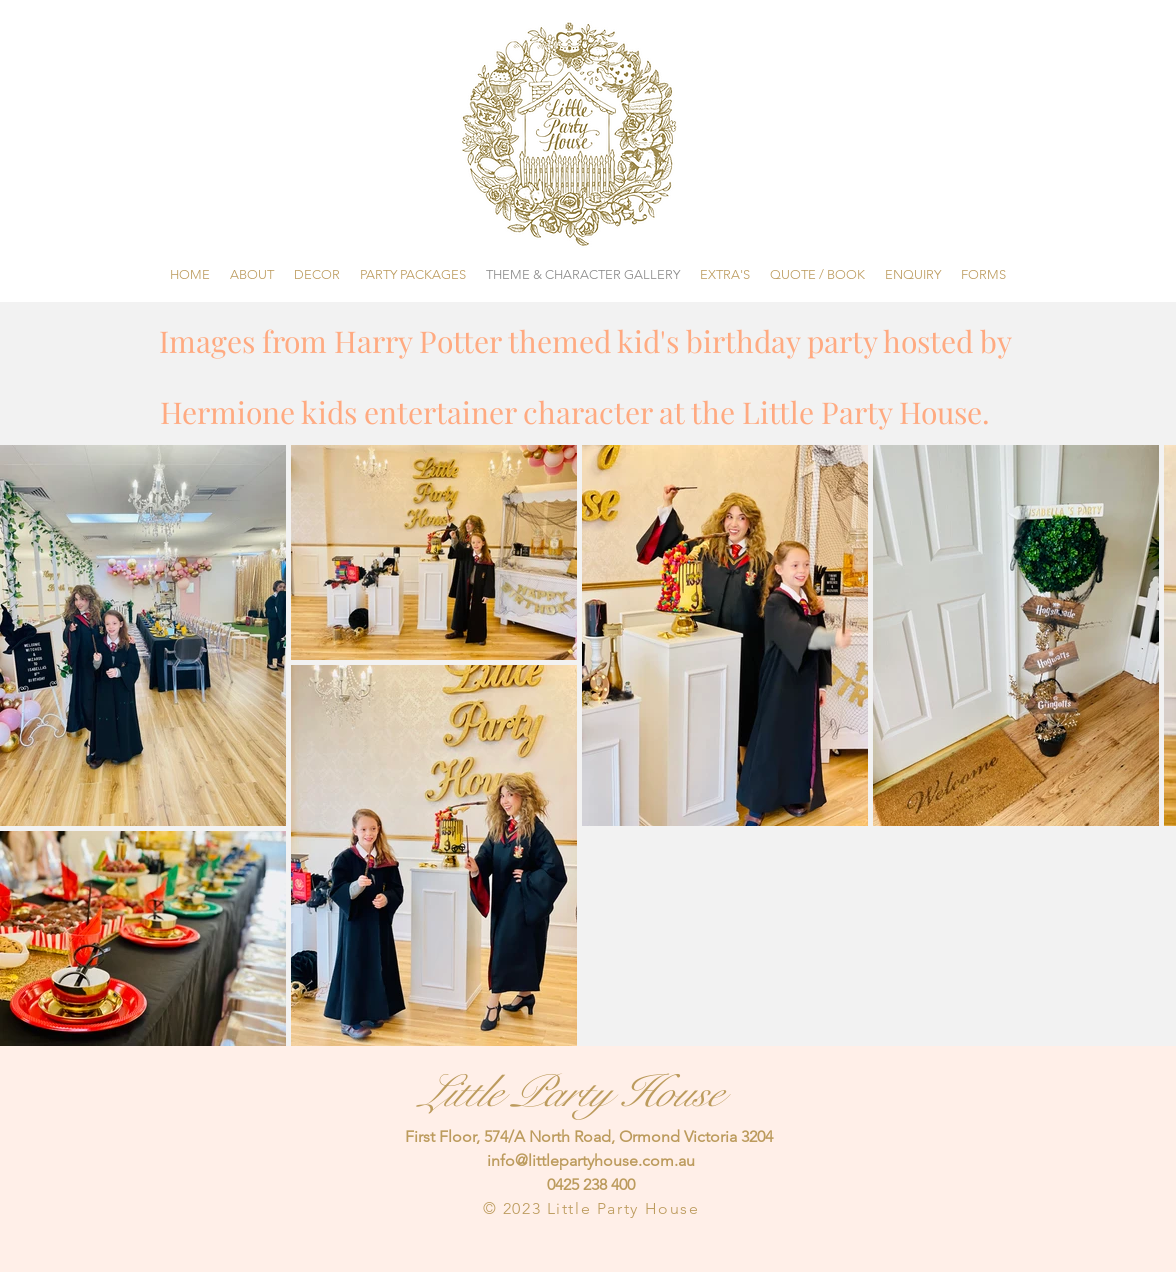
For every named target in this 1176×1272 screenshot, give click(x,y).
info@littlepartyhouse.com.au (591, 1160)
